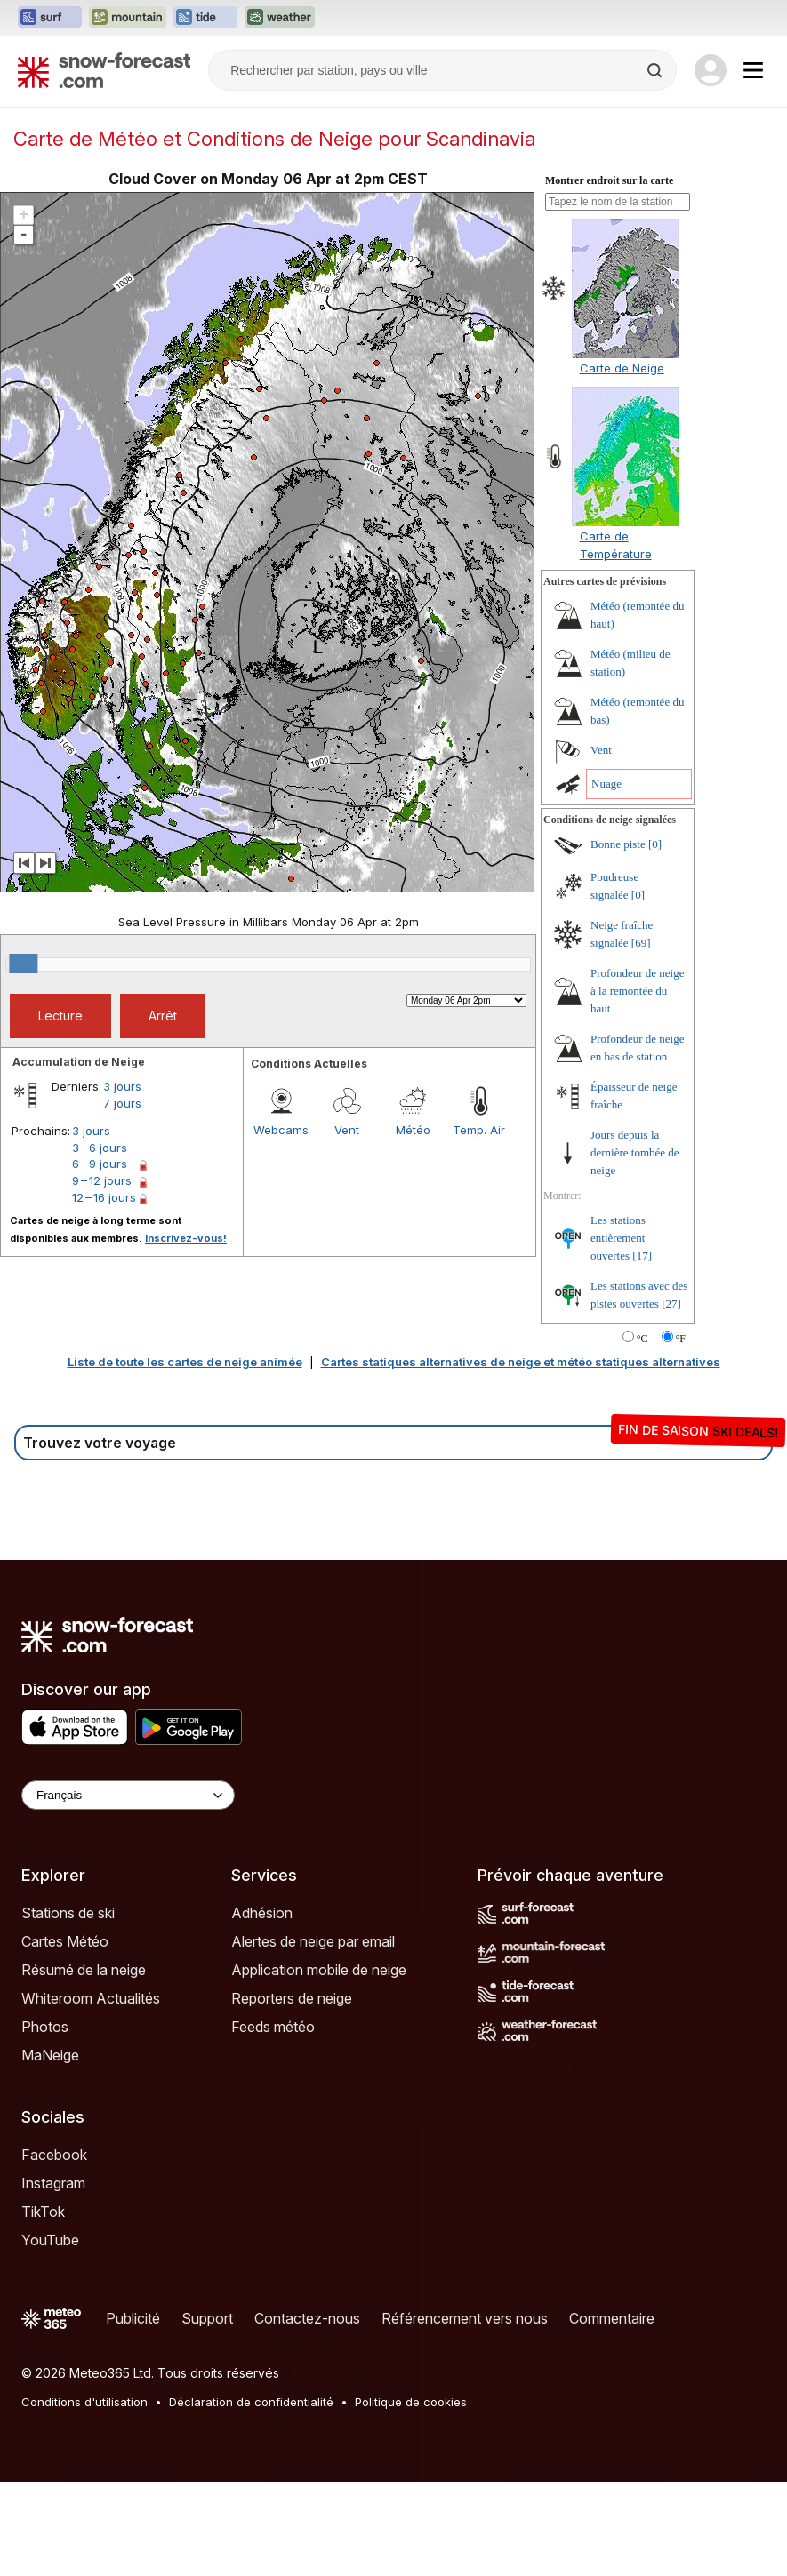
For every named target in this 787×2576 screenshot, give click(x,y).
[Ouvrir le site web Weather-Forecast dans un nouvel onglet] (280, 17)
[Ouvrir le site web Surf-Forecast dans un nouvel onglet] (50, 17)
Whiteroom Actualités (90, 1998)
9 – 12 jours (102, 1180)
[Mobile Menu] (753, 70)
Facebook (54, 2155)
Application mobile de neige (318, 1970)
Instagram (53, 2183)
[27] (671, 1303)
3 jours (122, 1086)
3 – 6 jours (99, 1147)
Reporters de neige (291, 1998)
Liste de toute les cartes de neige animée (185, 1362)
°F (681, 1338)
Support (207, 2318)
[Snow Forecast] (104, 70)
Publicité (133, 2318)
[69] (641, 942)
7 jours (122, 1103)
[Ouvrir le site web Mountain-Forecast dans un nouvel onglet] (127, 17)
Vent (346, 1130)
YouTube (50, 2240)
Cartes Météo (64, 1941)
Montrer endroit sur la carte (609, 180)
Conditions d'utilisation (84, 2402)
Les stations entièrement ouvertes (618, 1237)
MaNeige (50, 2055)
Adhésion (262, 1913)
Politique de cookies (411, 2402)
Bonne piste (618, 844)
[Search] (656, 70)
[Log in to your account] (711, 70)
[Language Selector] (128, 1795)
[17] (642, 1255)
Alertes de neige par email (313, 1941)
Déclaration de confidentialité (251, 2402)
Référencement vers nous (464, 2318)
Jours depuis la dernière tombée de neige (634, 1152)
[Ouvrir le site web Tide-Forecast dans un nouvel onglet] (205, 17)
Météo (413, 1130)
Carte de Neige (622, 368)
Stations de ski (68, 1913)
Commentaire (611, 2318)
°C (642, 1338)
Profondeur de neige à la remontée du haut (637, 990)
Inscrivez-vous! (186, 1238)
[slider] (23, 963)
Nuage (606, 783)
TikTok (43, 2211)
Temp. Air (479, 1130)
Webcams (281, 1130)
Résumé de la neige (83, 1970)
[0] (655, 844)
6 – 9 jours (99, 1163)
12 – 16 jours (104, 1197)
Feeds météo (273, 2027)
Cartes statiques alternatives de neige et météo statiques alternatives (520, 1362)
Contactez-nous (307, 2318)
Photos (44, 2027)
